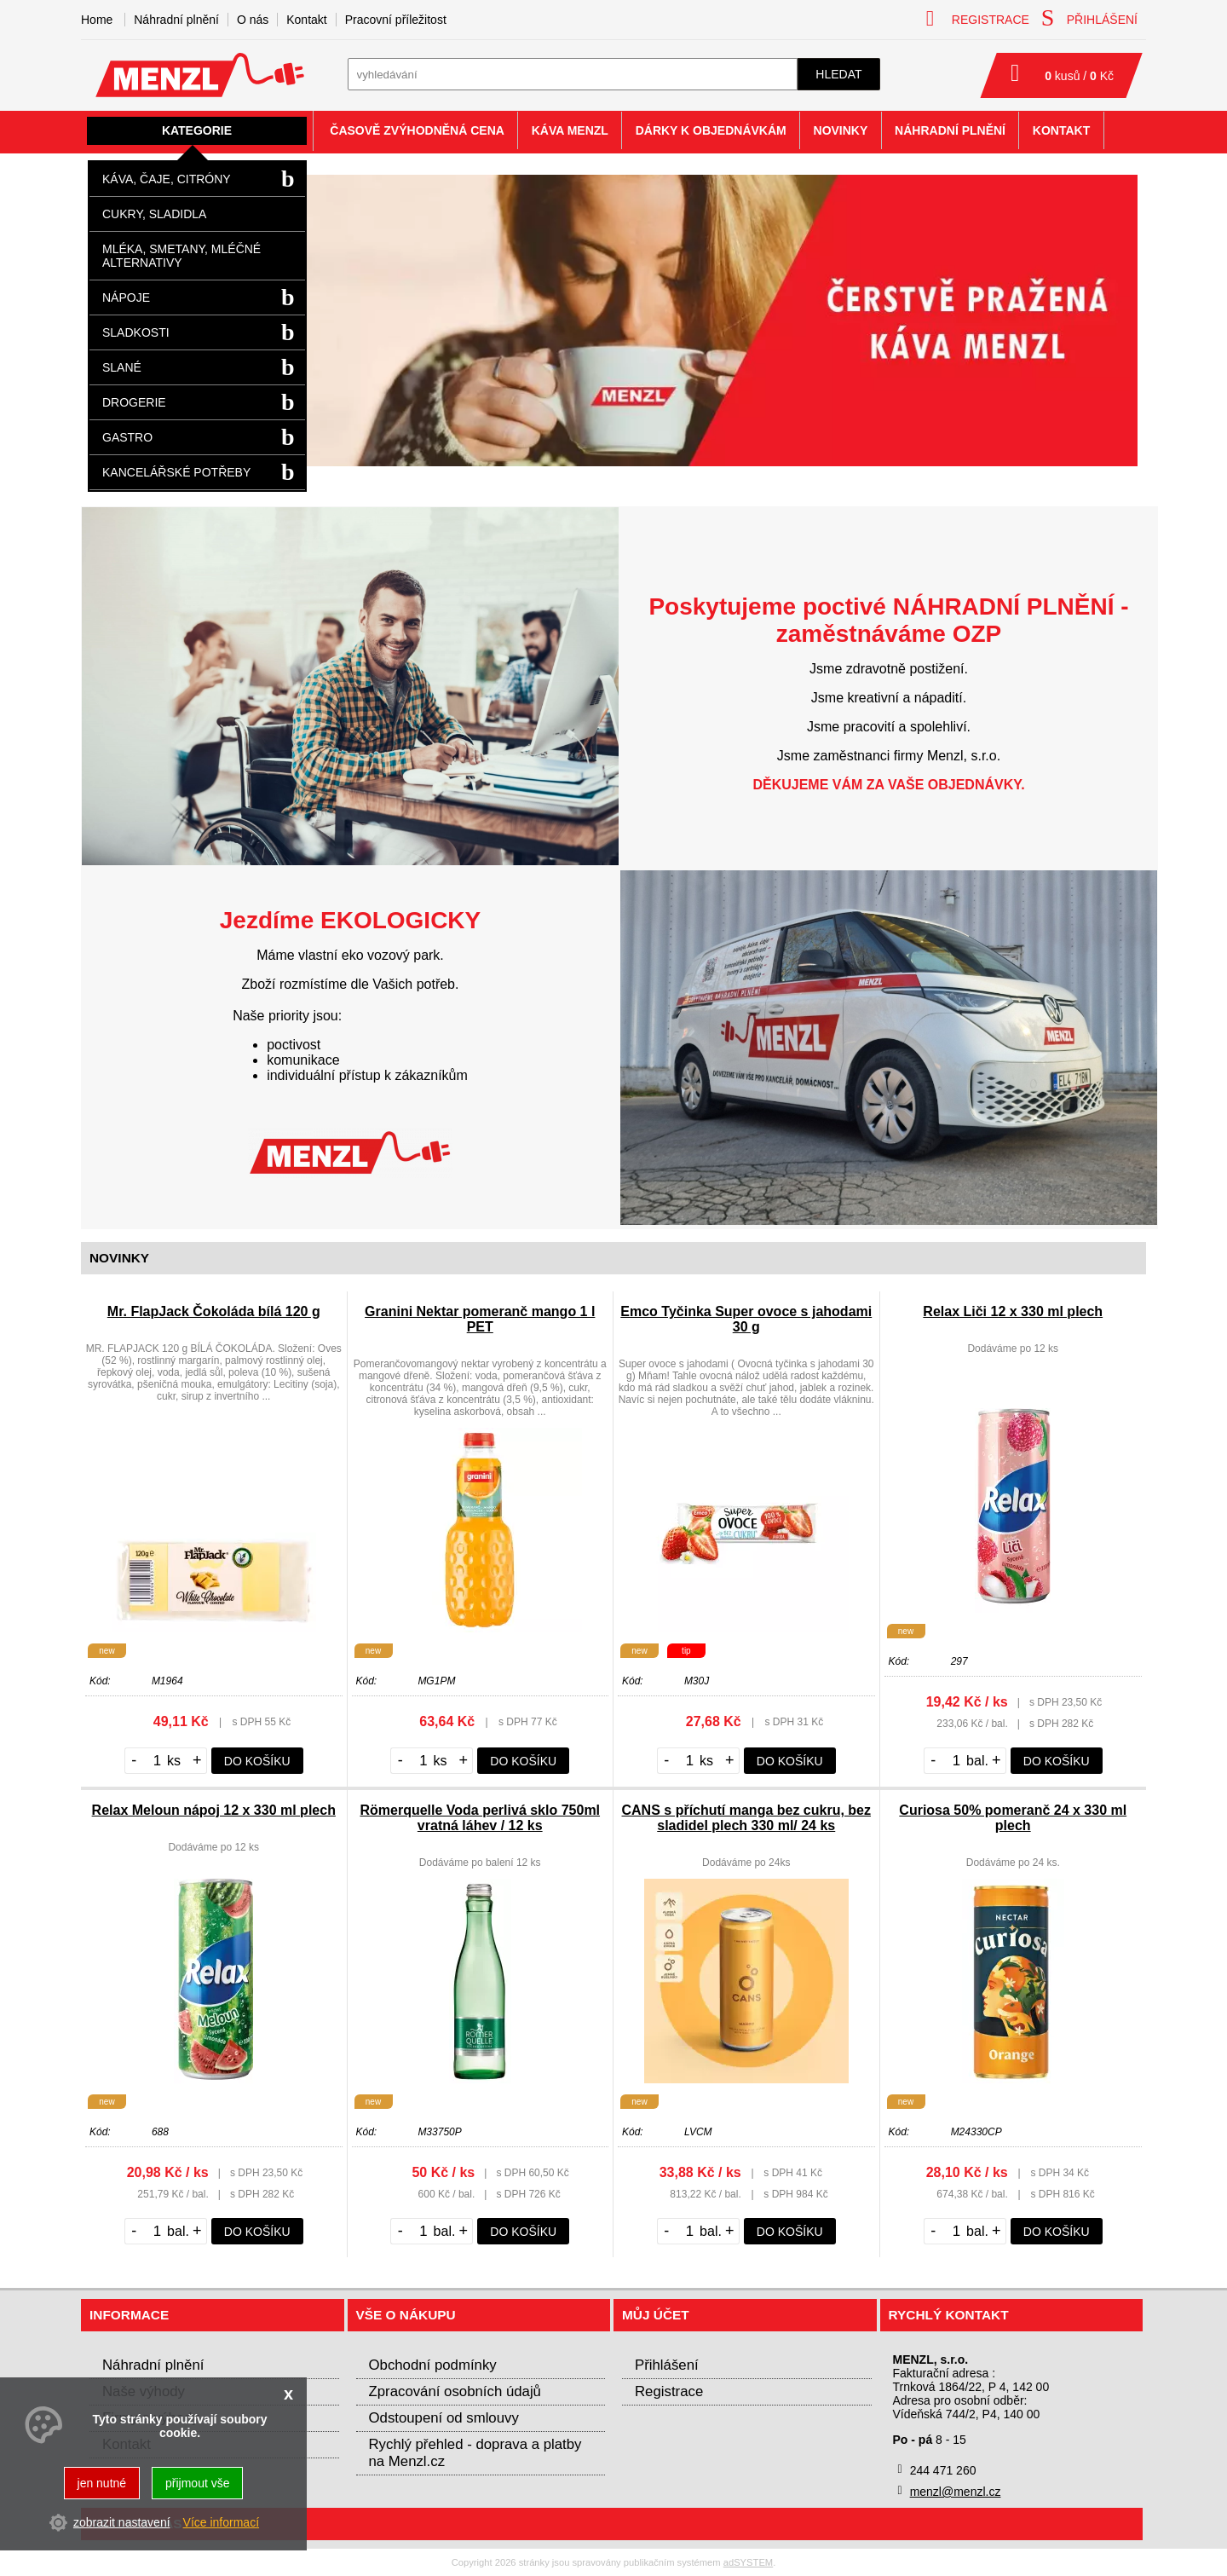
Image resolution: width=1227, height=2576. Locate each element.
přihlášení (1089, 18)
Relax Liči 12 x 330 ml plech (1013, 1311)
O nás (252, 19)
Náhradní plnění (176, 19)
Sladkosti (136, 332)
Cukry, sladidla (154, 214)
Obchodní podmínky (433, 2365)
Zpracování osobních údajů (455, 2391)
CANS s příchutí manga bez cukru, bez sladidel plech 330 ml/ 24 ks (747, 1818)
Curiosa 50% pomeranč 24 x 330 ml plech (1012, 1818)
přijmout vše (197, 2483)
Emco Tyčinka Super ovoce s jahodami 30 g (746, 1319)
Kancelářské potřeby (176, 472)
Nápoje (126, 297)
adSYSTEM (748, 2562)
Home (96, 19)
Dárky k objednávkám (711, 130)
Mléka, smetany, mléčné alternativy (181, 255)
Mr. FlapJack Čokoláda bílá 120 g (213, 1311)
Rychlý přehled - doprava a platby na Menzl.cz (475, 2452)
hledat (838, 74)
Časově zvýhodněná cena (417, 130)
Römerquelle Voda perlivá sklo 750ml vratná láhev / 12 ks (480, 1818)
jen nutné (102, 2483)
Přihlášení (667, 2365)
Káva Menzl (570, 130)
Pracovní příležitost (395, 19)
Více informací (221, 2522)
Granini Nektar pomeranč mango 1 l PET (480, 1319)
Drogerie (134, 402)
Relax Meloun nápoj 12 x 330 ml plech (214, 1810)
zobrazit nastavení (121, 2522)
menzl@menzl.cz (955, 2491)
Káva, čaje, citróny (166, 179)
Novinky (841, 130)
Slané (121, 367)
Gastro (127, 437)
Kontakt (306, 19)
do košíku (257, 1761)
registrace (977, 18)
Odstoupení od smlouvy (444, 2418)
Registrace (669, 2391)
